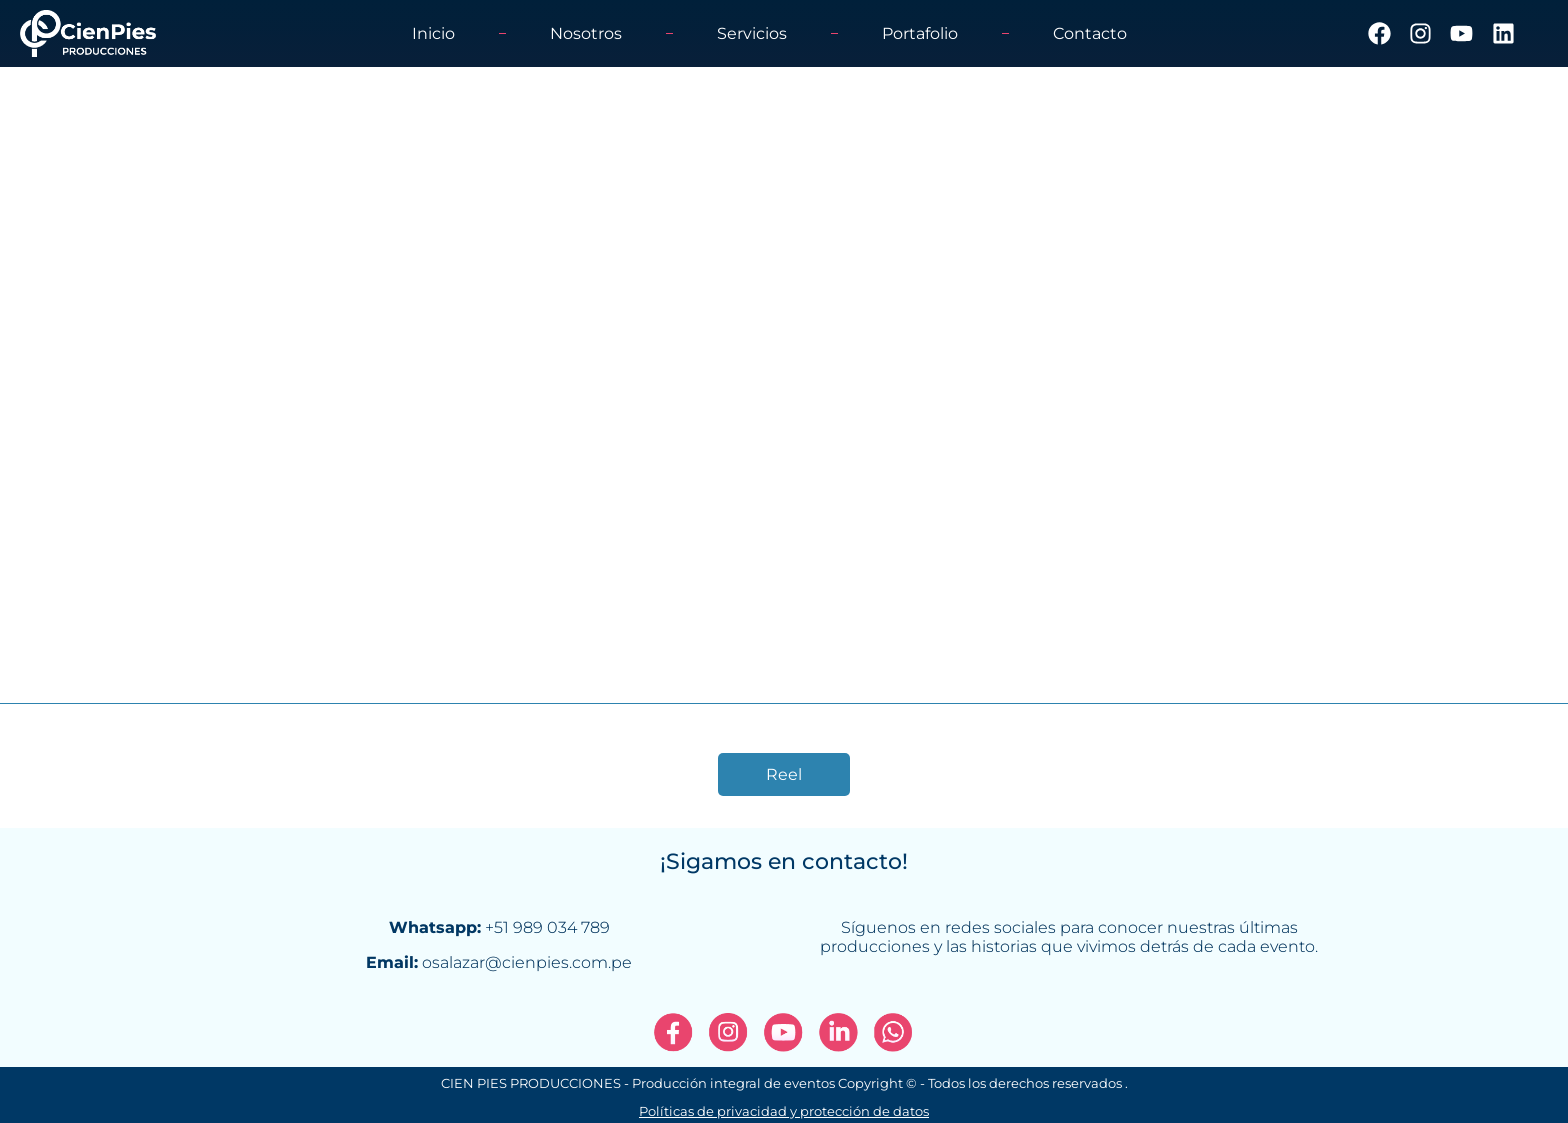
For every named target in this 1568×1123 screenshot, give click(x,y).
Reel (784, 774)
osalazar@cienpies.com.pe (527, 962)
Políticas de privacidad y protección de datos (784, 1112)
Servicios (752, 33)
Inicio (433, 33)
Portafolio (920, 33)
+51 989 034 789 (547, 927)
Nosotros (586, 33)
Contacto (1090, 33)
